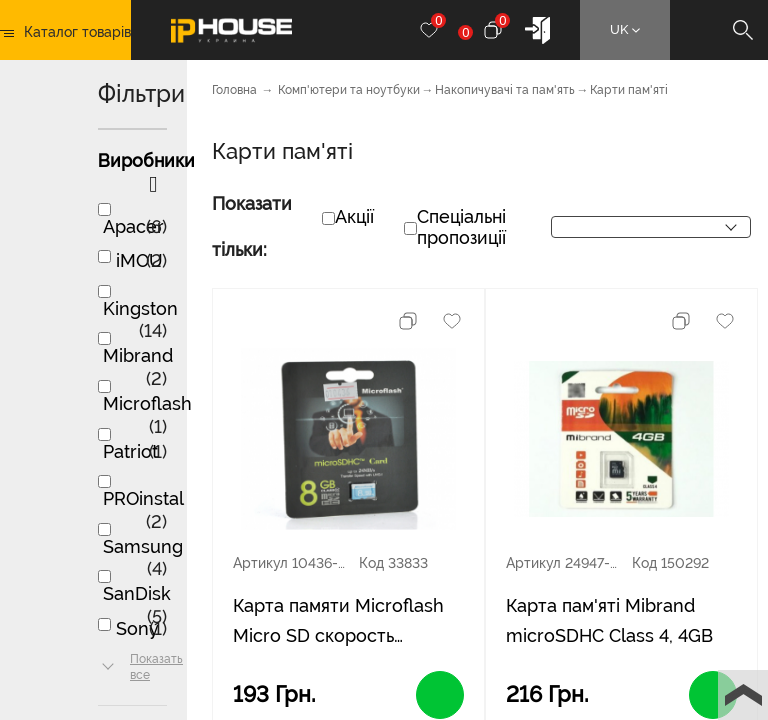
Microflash (147, 403)
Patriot (130, 451)
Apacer (133, 226)
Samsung (143, 546)
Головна (234, 90)
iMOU (139, 260)
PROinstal (143, 498)
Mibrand (138, 355)
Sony (137, 628)
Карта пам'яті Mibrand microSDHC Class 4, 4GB (609, 620)
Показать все (156, 667)
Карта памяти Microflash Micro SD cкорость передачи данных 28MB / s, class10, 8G (344, 623)
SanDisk (137, 593)
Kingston (140, 308)
